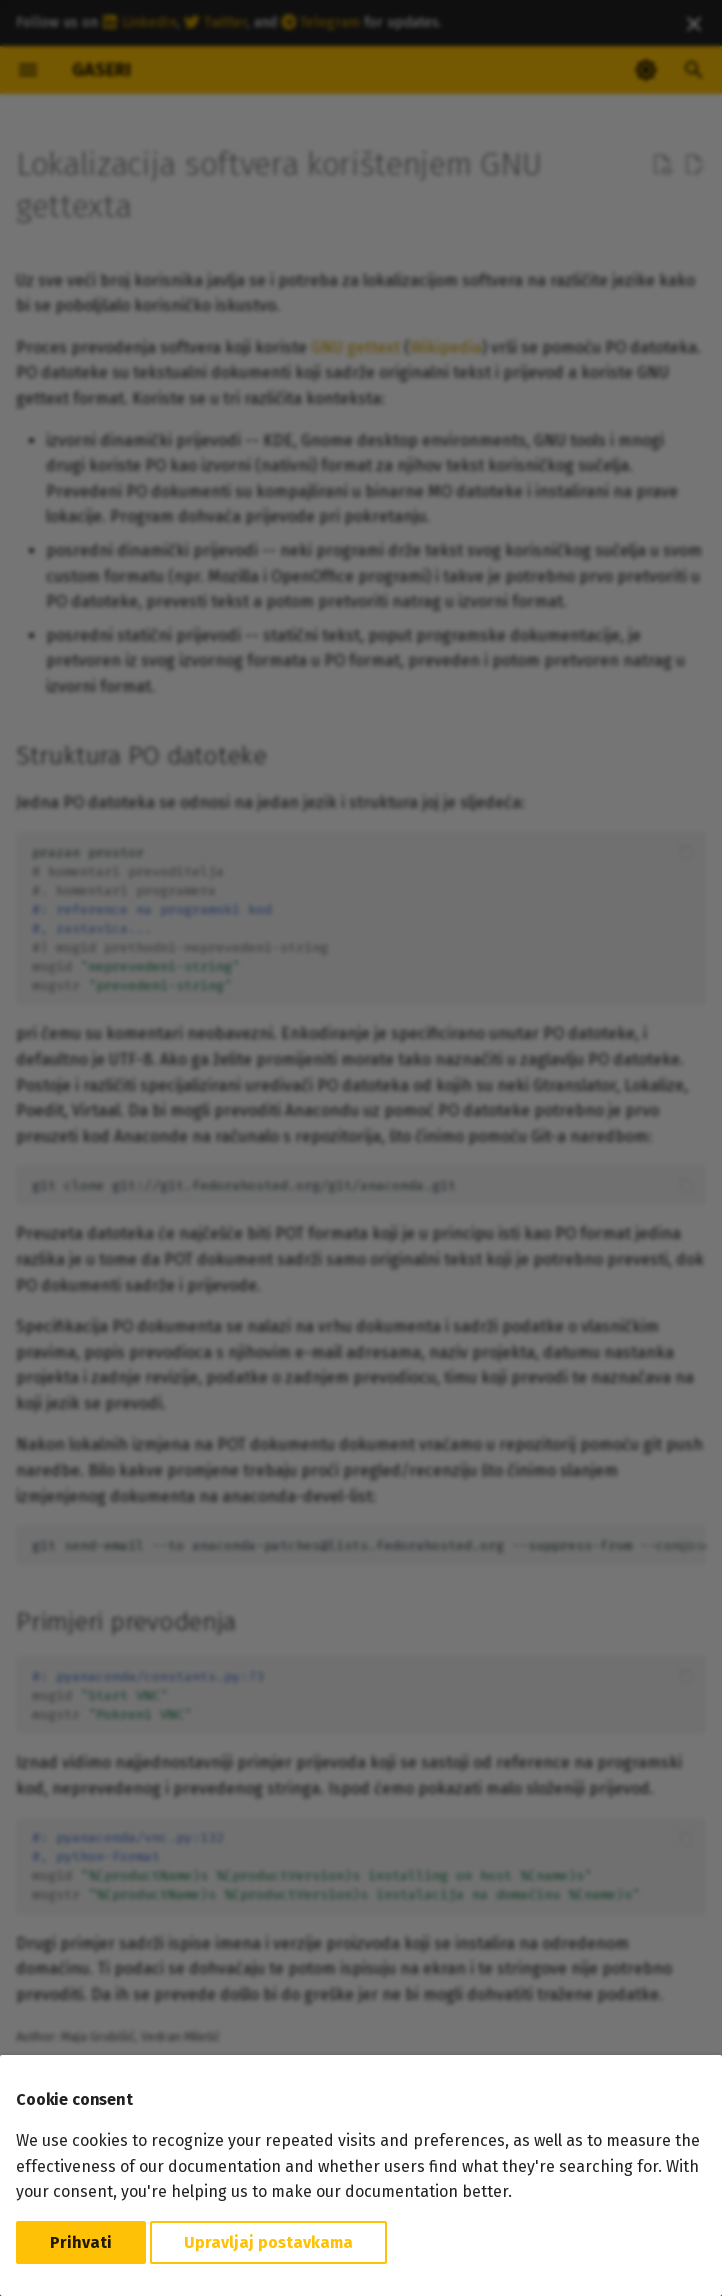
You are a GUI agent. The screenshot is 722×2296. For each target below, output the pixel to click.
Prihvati (81, 2242)
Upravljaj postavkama (268, 2242)
